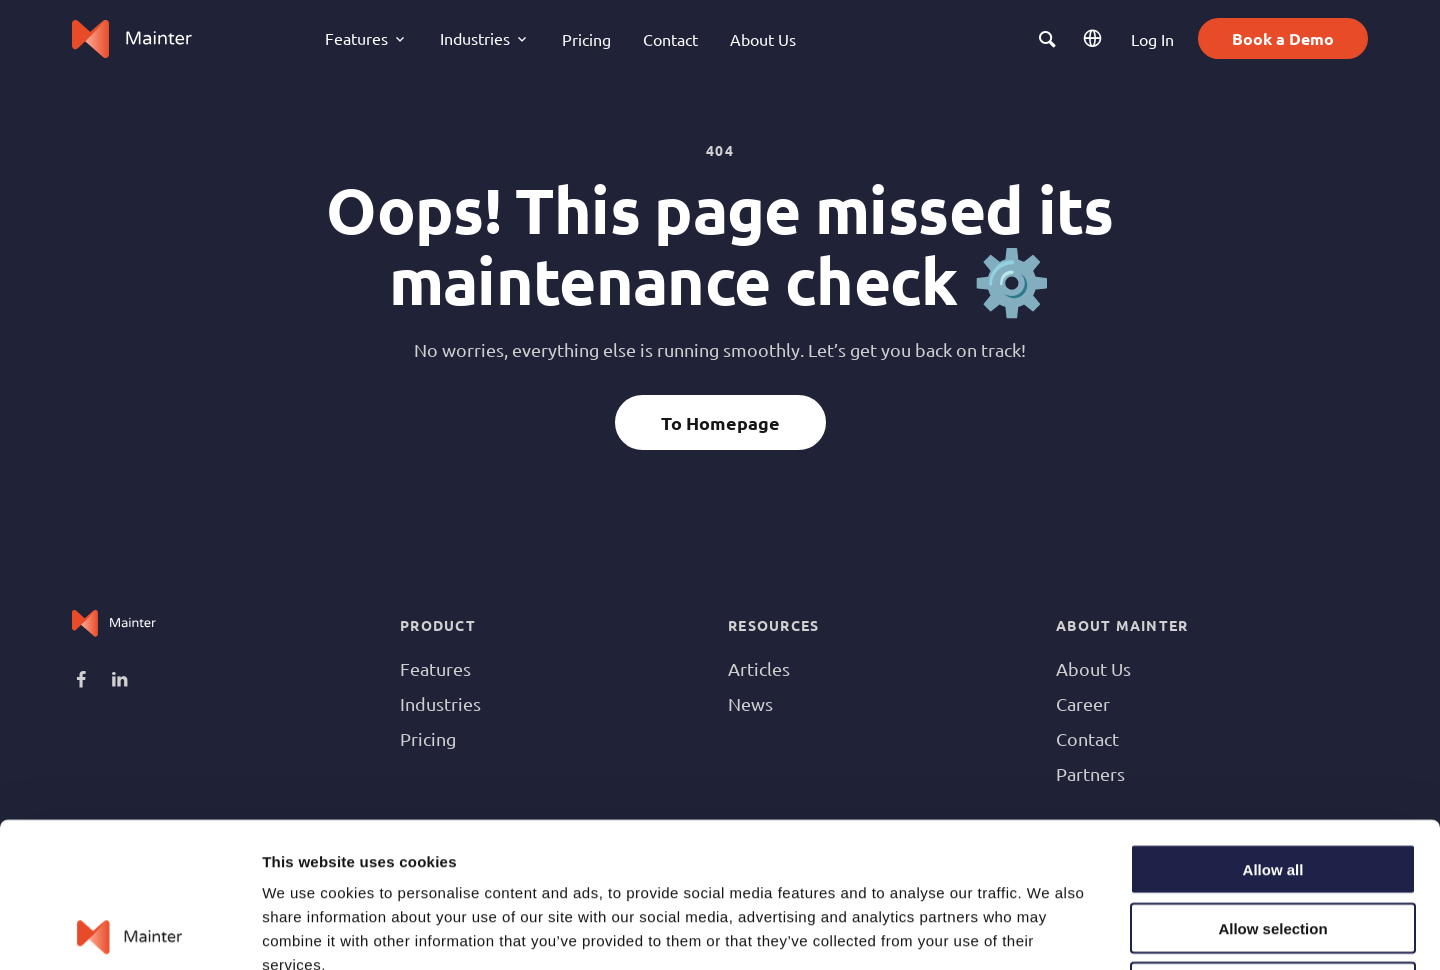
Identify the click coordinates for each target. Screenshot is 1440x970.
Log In (1152, 39)
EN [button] (1094, 38)
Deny (1273, 842)
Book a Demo (1283, 38)
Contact (670, 39)
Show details (1049, 930)
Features (435, 668)
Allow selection (1272, 783)
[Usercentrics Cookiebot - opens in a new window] (129, 931)
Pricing (586, 39)
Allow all (1273, 724)
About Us (763, 39)
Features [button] (356, 38)
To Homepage (720, 422)
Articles (759, 668)
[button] (1047, 38)
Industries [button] (475, 38)
